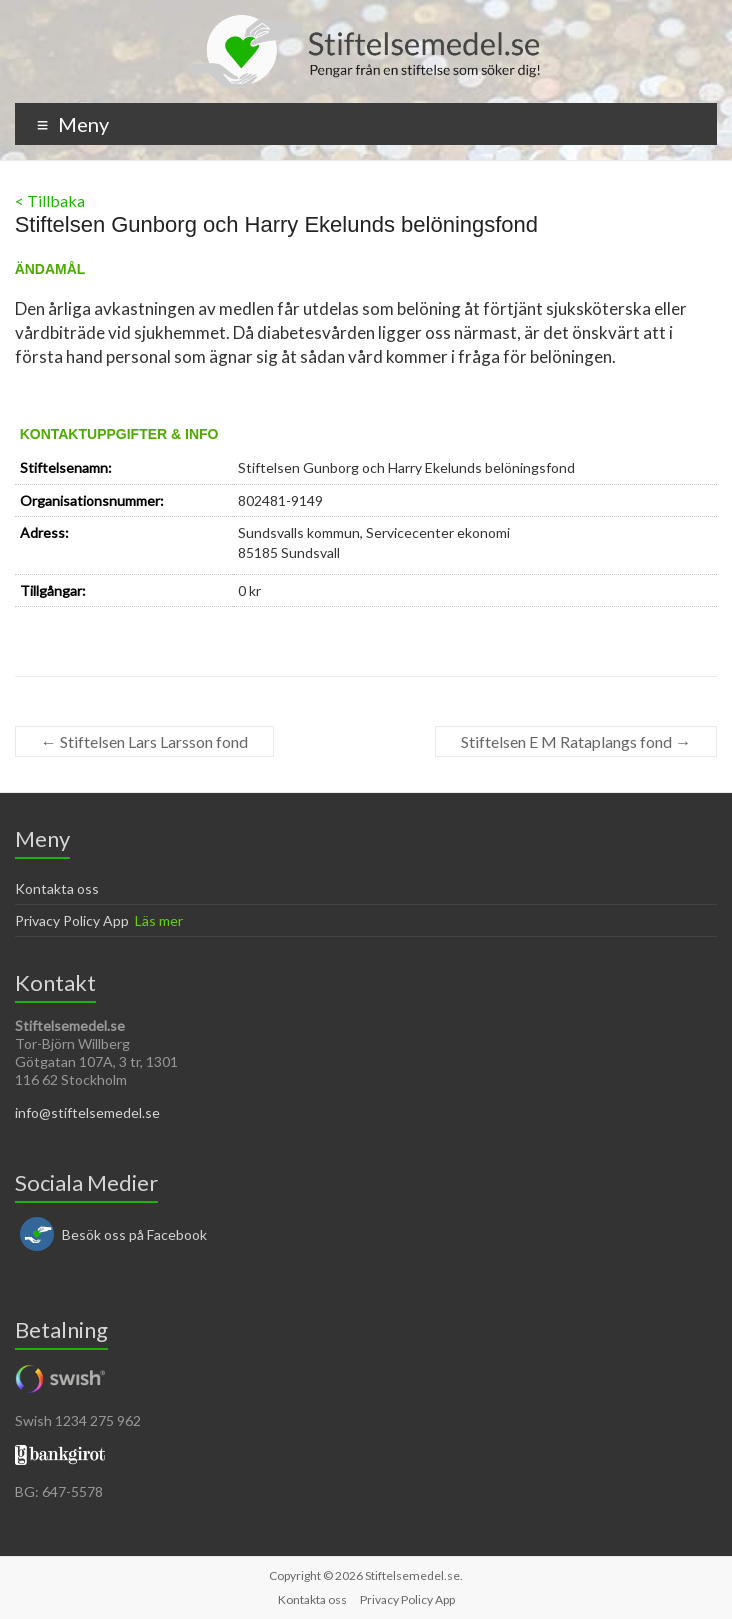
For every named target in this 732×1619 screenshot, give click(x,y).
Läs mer (159, 920)
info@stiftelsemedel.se (87, 1112)
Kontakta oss (57, 888)
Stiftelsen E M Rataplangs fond (576, 741)
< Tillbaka (50, 200)
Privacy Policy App (72, 920)
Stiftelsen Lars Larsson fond (144, 741)
